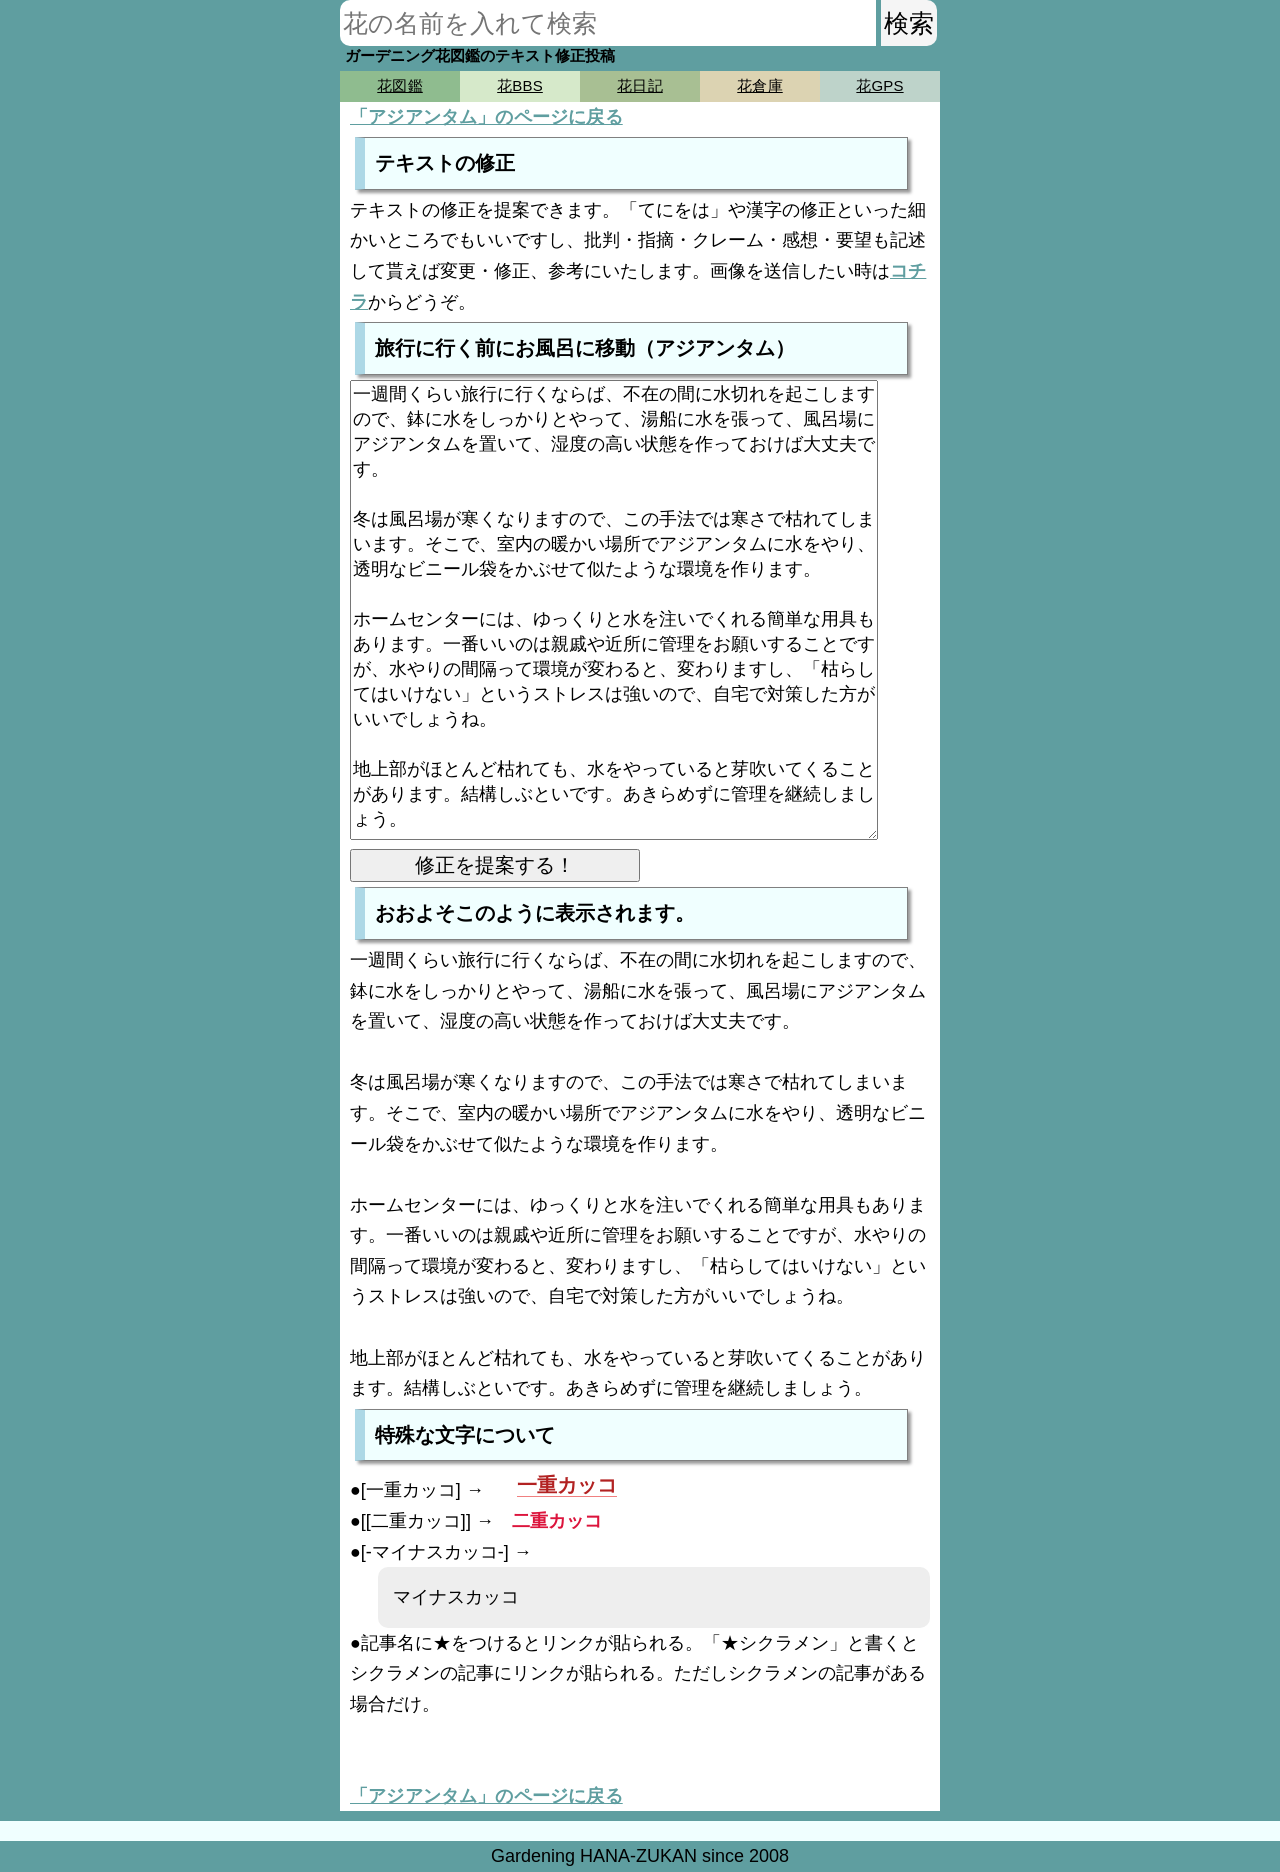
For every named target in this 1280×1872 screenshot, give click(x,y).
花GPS (879, 85)
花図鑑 (399, 85)
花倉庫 (759, 85)
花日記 (639, 85)
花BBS (520, 85)
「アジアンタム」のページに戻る (486, 117)
